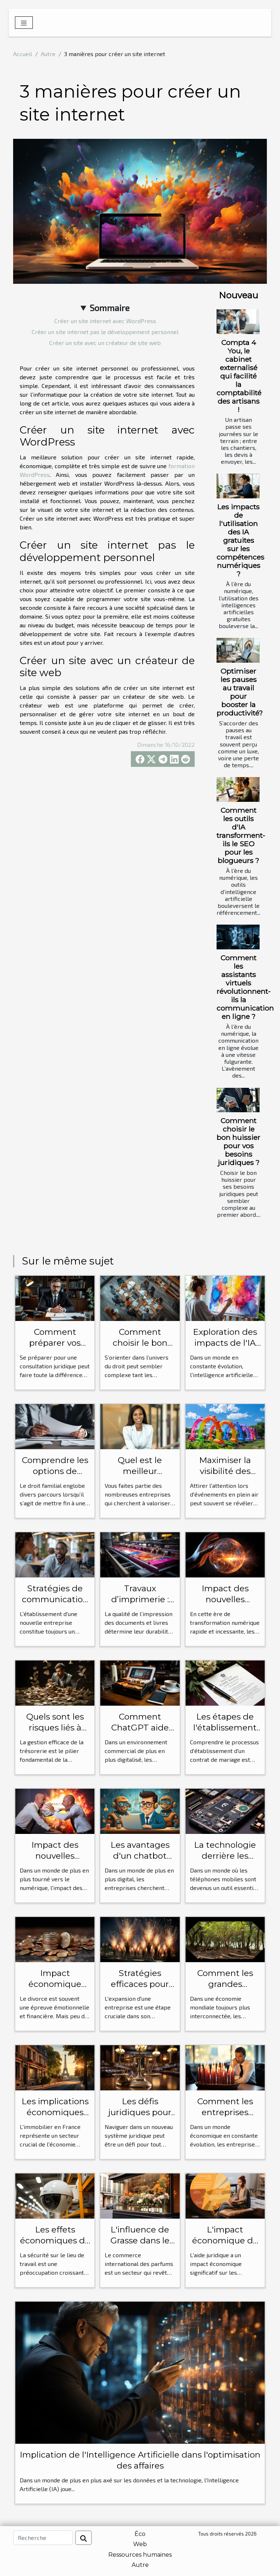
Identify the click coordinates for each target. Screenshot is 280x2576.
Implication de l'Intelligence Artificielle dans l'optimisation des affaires (140, 2460)
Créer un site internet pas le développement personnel (105, 331)
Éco (140, 2533)
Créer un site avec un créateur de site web (105, 342)
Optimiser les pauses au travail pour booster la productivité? (240, 692)
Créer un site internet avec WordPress (105, 320)
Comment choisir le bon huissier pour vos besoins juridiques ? (238, 1141)
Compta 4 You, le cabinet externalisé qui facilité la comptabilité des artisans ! (239, 376)
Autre (48, 53)
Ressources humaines (140, 2554)
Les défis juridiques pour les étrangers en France (140, 2117)
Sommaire (109, 307)
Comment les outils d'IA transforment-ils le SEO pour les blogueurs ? (241, 835)
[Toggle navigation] (24, 22)
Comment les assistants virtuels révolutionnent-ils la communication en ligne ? (245, 987)
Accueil (22, 53)
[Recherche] (43, 2537)
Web (140, 2544)
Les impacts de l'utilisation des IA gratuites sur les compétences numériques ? (240, 540)
